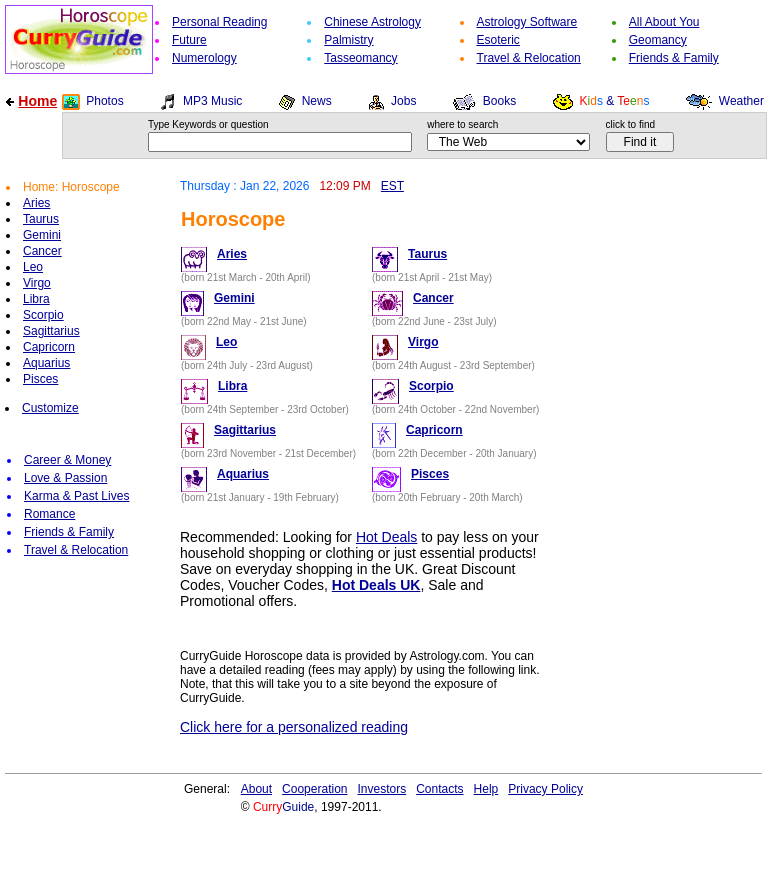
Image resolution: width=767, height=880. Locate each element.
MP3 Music (212, 101)
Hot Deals (386, 537)
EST (392, 186)
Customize (50, 408)
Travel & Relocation (529, 58)
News (317, 101)
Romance (49, 514)
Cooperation (314, 789)
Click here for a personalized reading (294, 727)
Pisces (40, 379)
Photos (104, 101)
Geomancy (658, 40)
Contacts (439, 789)
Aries (36, 203)
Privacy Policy (545, 789)
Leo (33, 267)
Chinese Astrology (372, 22)
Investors (382, 789)
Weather (741, 101)
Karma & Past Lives (76, 496)
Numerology (204, 58)
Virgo (37, 283)
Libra (36, 299)
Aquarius (46, 363)
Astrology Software (527, 22)
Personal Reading (219, 22)
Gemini (42, 235)
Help (486, 789)
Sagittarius (51, 331)
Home (37, 101)
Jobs (403, 101)
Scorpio (43, 315)
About (256, 789)
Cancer (42, 251)
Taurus (41, 219)
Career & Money (67, 460)
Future (189, 40)
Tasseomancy (360, 58)
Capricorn (49, 347)
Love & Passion (65, 478)
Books (499, 101)
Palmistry (348, 40)
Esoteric (498, 40)
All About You (664, 22)
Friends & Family (674, 58)
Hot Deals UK (376, 585)
